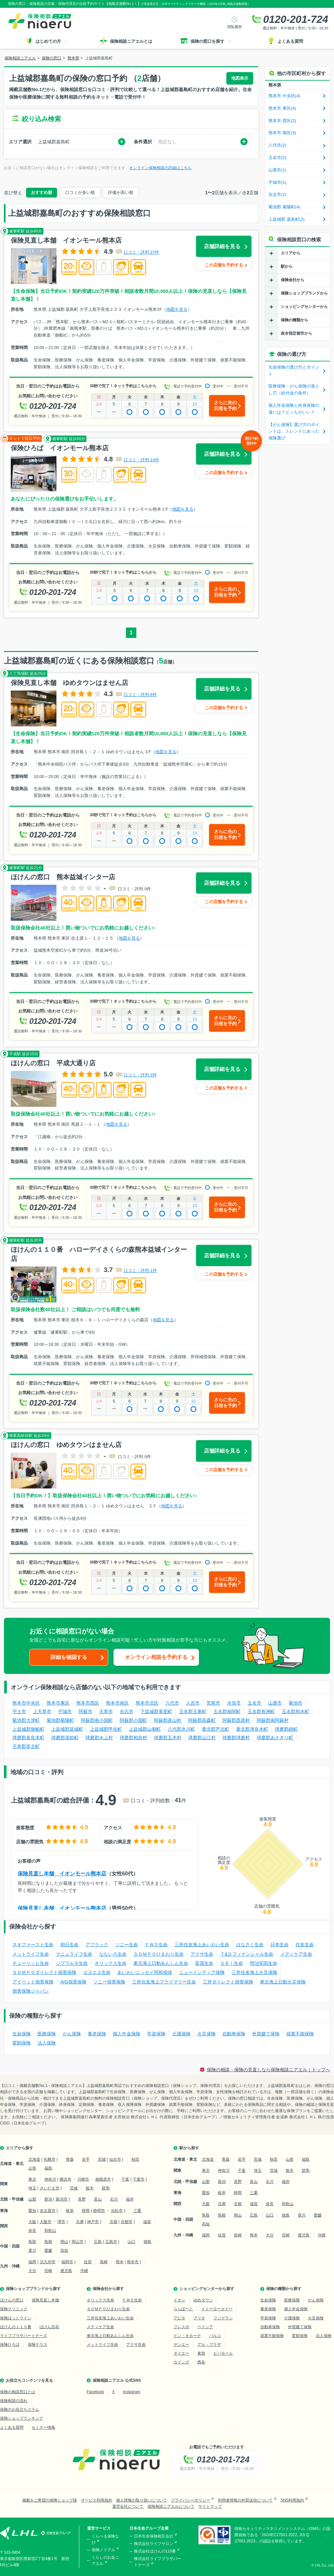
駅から (287, 266)
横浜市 (65, 2179)
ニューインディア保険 (202, 1972)
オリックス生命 (111, 1963)
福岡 (32, 2262)
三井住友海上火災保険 (254, 1972)
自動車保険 (233, 2033)
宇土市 (19, 1711)
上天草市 (42, 1711)
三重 (137, 2210)
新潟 (48, 2199)
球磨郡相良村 (133, 1737)
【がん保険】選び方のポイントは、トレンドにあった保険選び (293, 431)
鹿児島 (66, 2270)
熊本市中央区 (26, 1703)
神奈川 (50, 2179)
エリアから (290, 253)
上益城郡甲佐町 (106, 1729)
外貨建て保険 (266, 2033)
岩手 (86, 2159)
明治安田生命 (263, 1963)
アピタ (179, 2318)
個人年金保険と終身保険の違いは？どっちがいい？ (293, 409)
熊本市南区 (117, 1703)
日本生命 (279, 1944)
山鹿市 (275, 1703)
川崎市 (83, 2179)
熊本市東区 (58, 1703)
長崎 (104, 2262)
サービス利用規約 (96, 2500)
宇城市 (65, 1711)
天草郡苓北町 (26, 1746)
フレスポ (181, 2327)
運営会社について (128, 2506)
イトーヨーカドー (217, 2309)
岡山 (64, 2241)
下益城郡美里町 (156, 1711)
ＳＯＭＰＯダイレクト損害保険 (44, 1972)
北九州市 (47, 2262)
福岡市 (67, 2262)
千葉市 (138, 2179)
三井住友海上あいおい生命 (202, 1944)
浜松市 (117, 2210)
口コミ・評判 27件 (141, 252)
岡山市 (78, 2241)
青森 (70, 2159)
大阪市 (46, 2221)
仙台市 (115, 2159)
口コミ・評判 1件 (140, 1270)
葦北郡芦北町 (215, 1729)
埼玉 (32, 2188)
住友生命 (305, 1944)
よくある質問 (11, 2427)
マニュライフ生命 (74, 1954)
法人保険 (47, 2042)
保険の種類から (294, 320)
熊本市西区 (87, 1703)
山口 (131, 2241)
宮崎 (48, 2270)
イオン (179, 2300)
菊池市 (295, 1703)
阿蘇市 (85, 1711)
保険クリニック (13, 2309)
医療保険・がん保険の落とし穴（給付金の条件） (293, 389)
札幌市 (49, 2159)
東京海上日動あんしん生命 (160, 1963)
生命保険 (21, 2033)
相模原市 (103, 2179)
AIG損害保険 (73, 1981)
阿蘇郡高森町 (202, 1720)
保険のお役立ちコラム (19, 2409)
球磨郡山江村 (202, 1737)
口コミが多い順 (80, 192)
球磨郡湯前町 (65, 1737)
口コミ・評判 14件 (141, 459)
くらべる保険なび (105, 2539)
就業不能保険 (300, 2033)
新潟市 (62, 2199)
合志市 (126, 1711)
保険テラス (37, 2344)
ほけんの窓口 (11, 2300)
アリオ (199, 2318)
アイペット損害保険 (32, 1981)
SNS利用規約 (292, 2500)
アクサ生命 (201, 1954)
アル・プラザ (209, 2344)
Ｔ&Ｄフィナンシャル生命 (246, 1954)
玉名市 (254, 1703)
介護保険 (181, 2033)
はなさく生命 (250, 1944)
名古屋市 (47, 2210)
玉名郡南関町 (227, 1711)
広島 (98, 2241)
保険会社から (292, 280)
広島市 (111, 2241)
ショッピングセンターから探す (206, 2288)
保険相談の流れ (13, 2400)
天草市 (106, 1711)
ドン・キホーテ (187, 2335)
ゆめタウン (203, 2300)
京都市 (126, 2221)
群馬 (106, 2188)
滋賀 (147, 2221)
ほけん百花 (49, 2327)
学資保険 (156, 2033)
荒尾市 (213, 1703)
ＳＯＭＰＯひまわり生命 (158, 1954)
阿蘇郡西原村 (236, 1720)
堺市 (61, 2221)
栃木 (90, 2188)
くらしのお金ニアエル (105, 2560)
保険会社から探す (108, 2288)
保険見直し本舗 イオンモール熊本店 (62, 1873)
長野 (82, 2199)
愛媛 (48, 2250)
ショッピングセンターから (304, 306)
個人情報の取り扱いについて (141, 2500)
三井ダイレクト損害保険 (228, 1981)
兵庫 (80, 2221)
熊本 (120, 2262)
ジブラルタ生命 (72, 1963)
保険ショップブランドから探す (33, 2288)
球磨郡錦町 (286, 1729)
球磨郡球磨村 (236, 1737)
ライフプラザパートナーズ (23, 2335)
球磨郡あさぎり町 (275, 1737)
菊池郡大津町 (26, 1720)
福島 (48, 2168)
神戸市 (93, 2221)
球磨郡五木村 (167, 1737)
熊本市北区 (147, 1703)
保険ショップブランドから (304, 293)
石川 (114, 2199)
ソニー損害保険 (109, 1981)
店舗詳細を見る (222, 246)
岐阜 (70, 2210)
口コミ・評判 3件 (140, 1075)
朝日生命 (69, 1944)
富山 (98, 2199)
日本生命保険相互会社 (153, 2536)
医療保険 (47, 2033)
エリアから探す (19, 2148)
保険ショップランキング (21, 2418)
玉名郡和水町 (295, 1711)
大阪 (32, 2221)
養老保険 (97, 2033)
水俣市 (234, 1703)
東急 (201, 2353)
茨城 (74, 2188)
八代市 (172, 1703)
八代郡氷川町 (181, 1729)
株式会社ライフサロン (153, 2543)
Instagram (131, 2392)
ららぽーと (183, 2309)
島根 (48, 2241)
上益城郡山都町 (145, 1729)
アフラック (96, 1944)
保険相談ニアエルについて (170, 2506)
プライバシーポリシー (190, 2500)
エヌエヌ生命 (97, 1972)
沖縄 (84, 2270)
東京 (32, 2179)
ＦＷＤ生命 (156, 1944)
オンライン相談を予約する (156, 1657)
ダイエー (181, 2353)
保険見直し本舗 (45, 2300)
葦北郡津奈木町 (252, 1729)
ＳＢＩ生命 (231, 1963)
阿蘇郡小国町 (133, 1720)
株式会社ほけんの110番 (155, 2551)
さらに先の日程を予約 (225, 405)
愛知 (32, 2210)
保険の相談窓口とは (17, 2392)
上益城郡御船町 (28, 1729)
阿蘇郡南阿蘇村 (273, 1720)
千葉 (125, 2179)
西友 (201, 2362)
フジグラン (223, 2318)
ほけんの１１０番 (15, 2327)
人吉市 (193, 1703)
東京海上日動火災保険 (283, 1981)
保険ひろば (10, 2344)
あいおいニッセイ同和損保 (144, 1972)
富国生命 (204, 1963)
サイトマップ (210, 2506)
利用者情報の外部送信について (245, 2500)
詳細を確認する (69, 1657)
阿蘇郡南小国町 (97, 1720)
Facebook (95, 2392)
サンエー (181, 2344)
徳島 (147, 2241)
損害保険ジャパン (30, 1991)
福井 (130, 2199)
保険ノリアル (103, 2550)
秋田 (135, 2159)
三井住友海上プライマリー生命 (164, 1981)
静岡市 (99, 2210)
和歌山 (50, 2230)
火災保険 (206, 2033)
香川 (32, 2250)
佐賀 (88, 2262)
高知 (64, 2250)
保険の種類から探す (283, 2288)
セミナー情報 (43, 2427)
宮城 (102, 2159)
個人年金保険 (126, 2033)
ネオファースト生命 (32, 1944)
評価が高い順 (120, 192)
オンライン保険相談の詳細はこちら (160, 168)
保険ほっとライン (15, 2318)
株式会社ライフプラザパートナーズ (157, 2561)
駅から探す (189, 2148)
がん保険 (72, 2033)
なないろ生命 (113, 1954)
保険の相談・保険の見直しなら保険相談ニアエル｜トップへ (268, 2069)
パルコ (215, 2335)
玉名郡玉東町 (192, 1711)
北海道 (34, 2159)
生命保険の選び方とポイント (293, 370)
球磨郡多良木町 (28, 1737)
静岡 (86, 2210)
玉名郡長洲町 (261, 1711)
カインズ (181, 2362)
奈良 (32, 2230)
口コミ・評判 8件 (140, 694)
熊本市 (133, 2262)
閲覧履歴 (234, 27)
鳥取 (32, 2241)
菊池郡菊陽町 (60, 1720)
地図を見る (177, 309)
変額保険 (21, 2042)
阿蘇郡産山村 (167, 1720)
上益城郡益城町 (67, 1729)
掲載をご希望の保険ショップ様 (49, 2500)
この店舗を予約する (224, 264)
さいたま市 (49, 2188)
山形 (32, 2168)
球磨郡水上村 (99, 1737)
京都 (113, 2221)
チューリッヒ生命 (30, 1963)
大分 (32, 2270)
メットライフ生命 (30, 1954)
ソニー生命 (126, 1944)
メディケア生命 (296, 1954)
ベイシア (205, 2327)
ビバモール (223, 2353)
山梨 (32, 2199)
